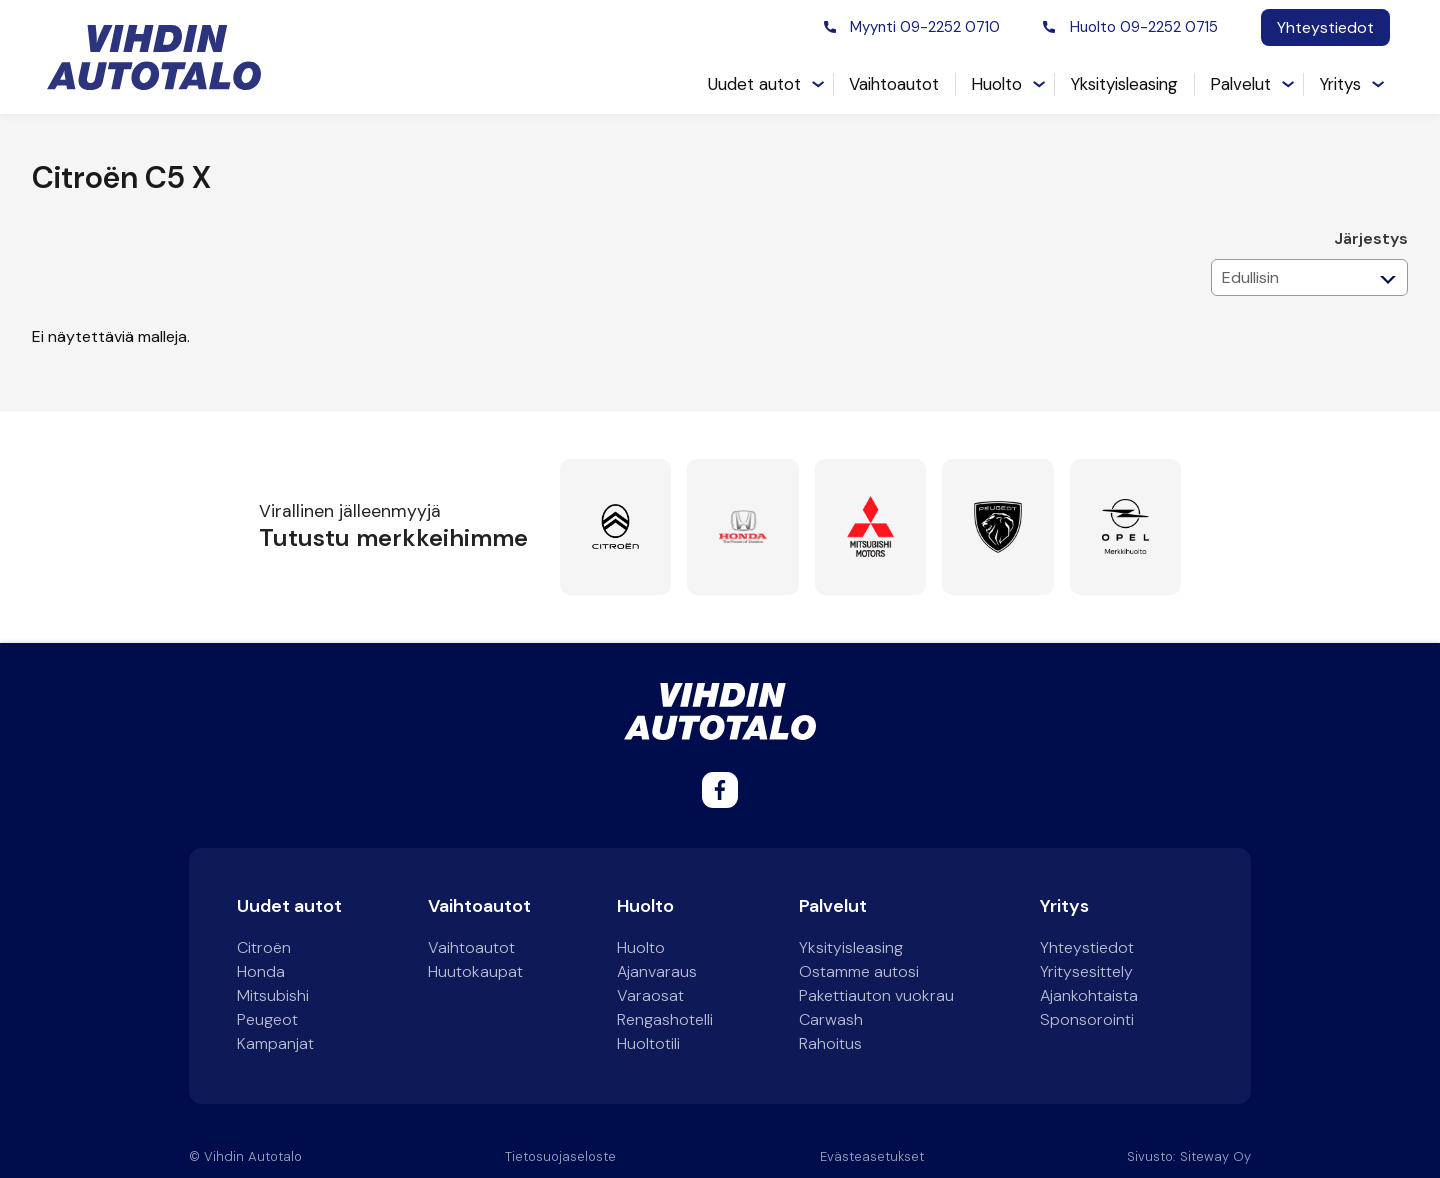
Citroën (264, 947)
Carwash (831, 1019)
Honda (261, 971)
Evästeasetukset (872, 1156)
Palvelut (1240, 84)
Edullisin (1250, 277)
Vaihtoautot (894, 84)
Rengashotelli (665, 1019)
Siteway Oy (1215, 1156)
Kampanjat (275, 1043)
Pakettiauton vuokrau (876, 995)
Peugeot (267, 1019)
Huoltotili (648, 1043)
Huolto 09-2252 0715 (1144, 27)
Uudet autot (754, 84)
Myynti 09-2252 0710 (925, 27)
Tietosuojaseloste (560, 1156)
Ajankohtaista (1089, 995)
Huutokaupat (475, 971)
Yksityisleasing (1124, 84)
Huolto (996, 84)
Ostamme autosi (859, 971)
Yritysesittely (1086, 971)
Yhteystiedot (1325, 27)
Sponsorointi (1087, 1019)
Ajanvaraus (657, 971)
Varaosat (650, 995)
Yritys (1340, 84)
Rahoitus (830, 1043)
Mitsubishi (273, 995)
